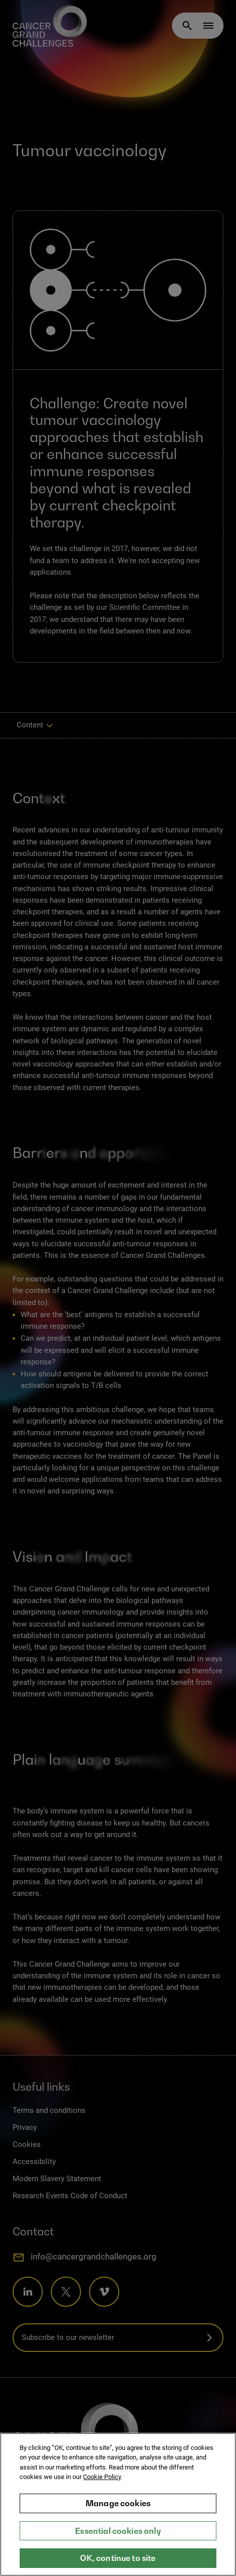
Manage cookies (118, 2509)
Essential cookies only (118, 2536)
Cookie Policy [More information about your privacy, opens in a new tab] (102, 2483)
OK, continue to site (117, 2564)
